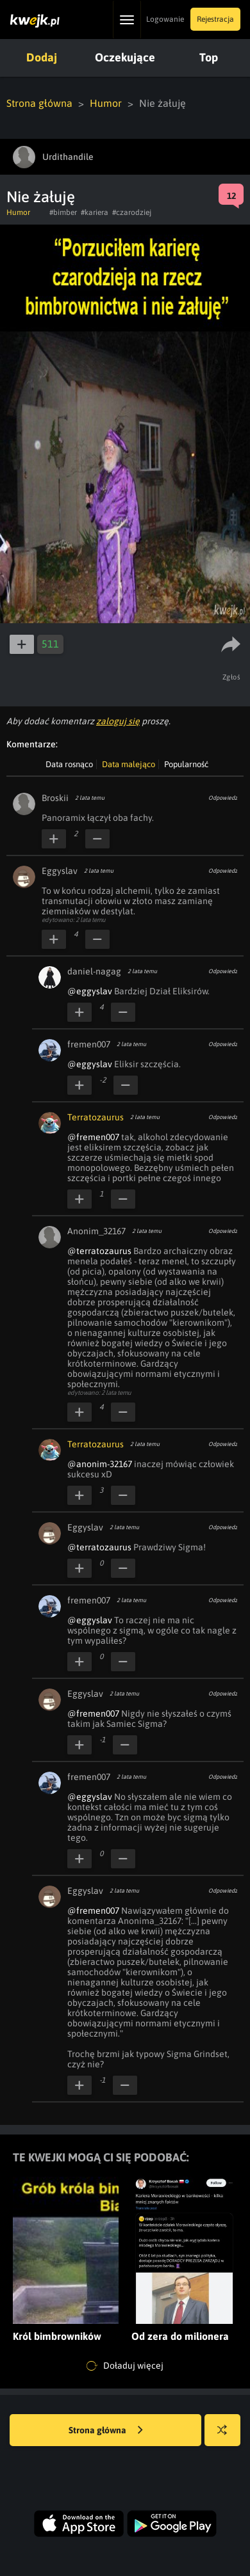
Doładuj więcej (125, 2366)
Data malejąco (128, 764)
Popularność (186, 764)
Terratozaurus (95, 1117)
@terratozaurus (99, 1251)
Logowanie (165, 19)
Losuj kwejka (227, 2436)
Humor (106, 103)
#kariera (94, 212)
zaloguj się (118, 721)
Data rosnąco (69, 764)
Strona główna (39, 103)
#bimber (63, 212)
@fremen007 (93, 1137)
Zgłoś (231, 677)
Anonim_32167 (96, 1231)
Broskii (55, 798)
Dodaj (41, 57)
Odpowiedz (222, 798)
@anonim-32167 (99, 1464)
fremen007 (88, 1044)
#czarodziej (131, 212)
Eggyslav (60, 871)
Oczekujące (125, 57)
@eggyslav (89, 991)
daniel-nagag (94, 971)
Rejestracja (215, 19)
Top (208, 57)
